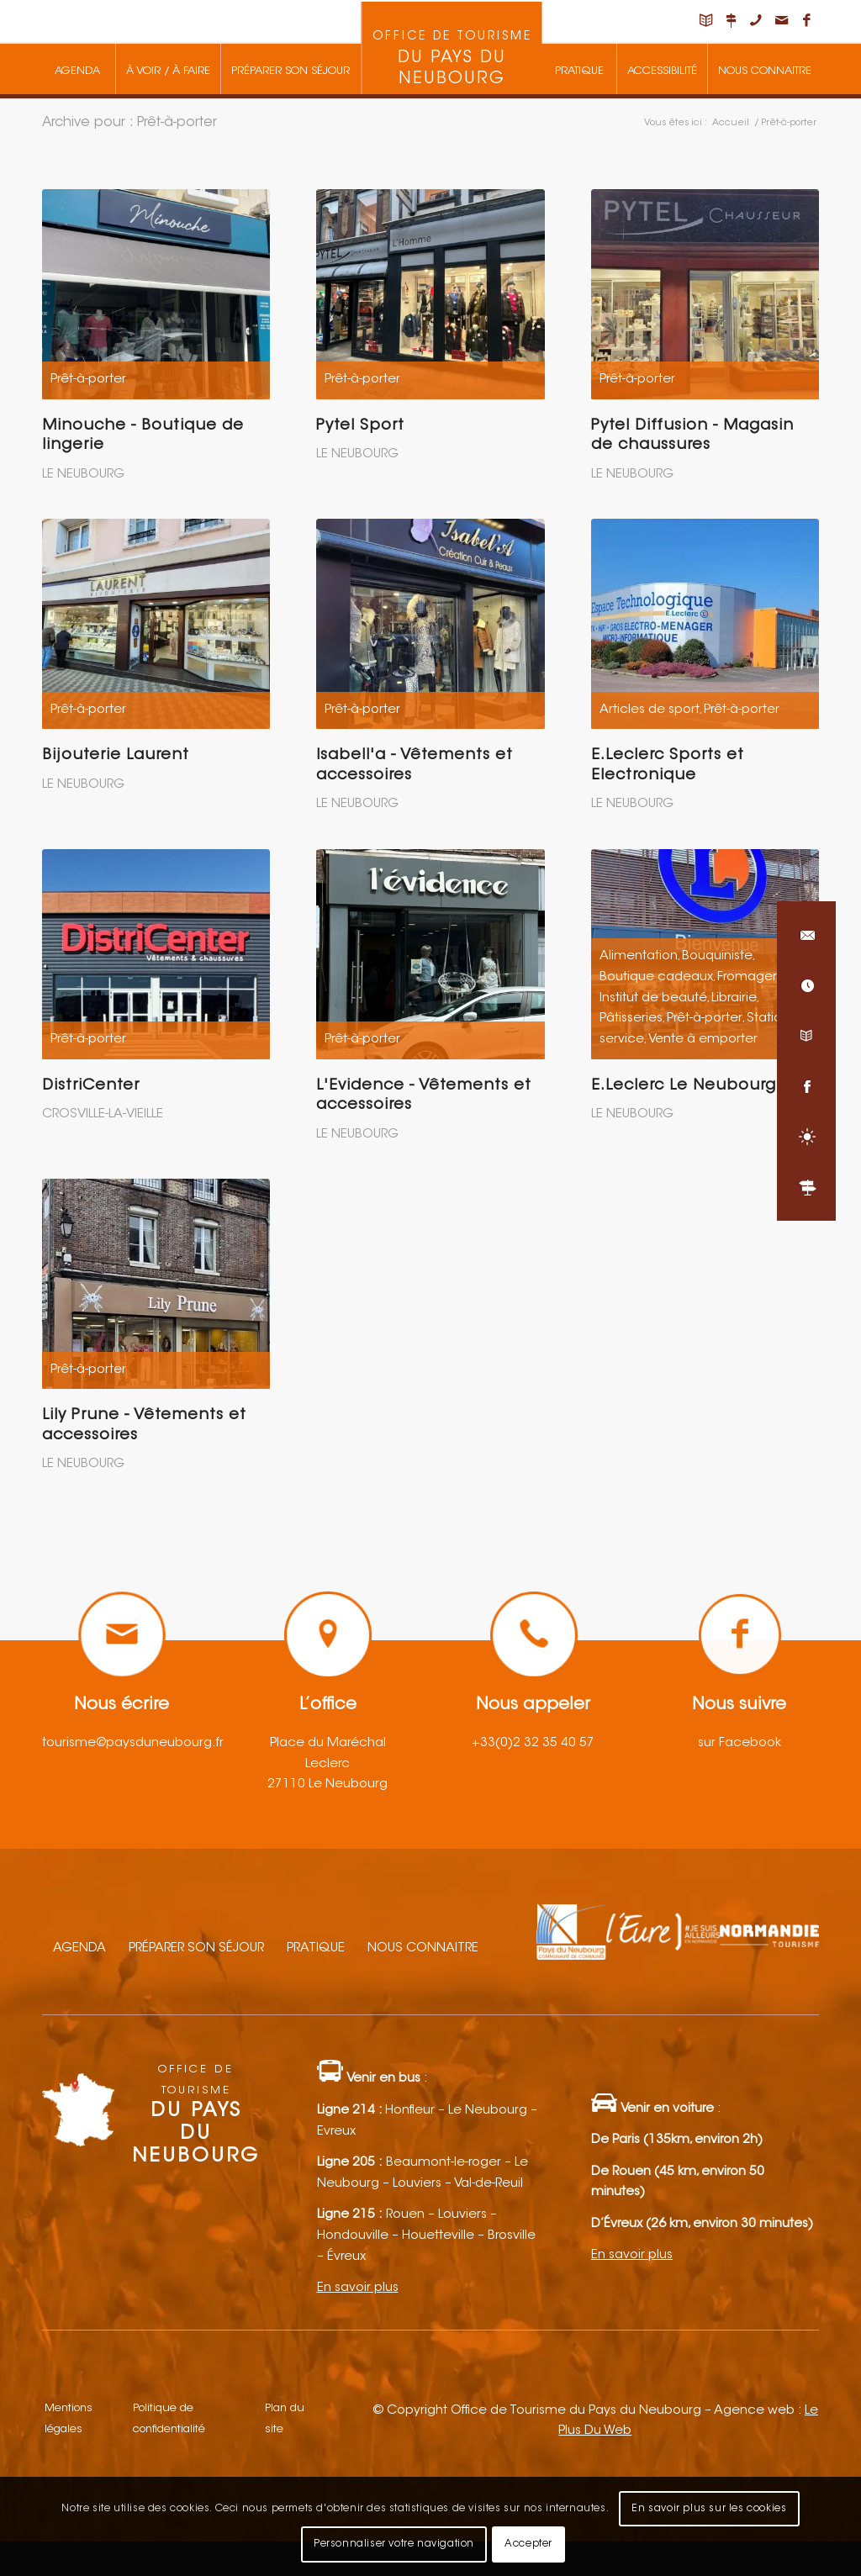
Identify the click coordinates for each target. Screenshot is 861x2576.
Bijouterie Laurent (115, 755)
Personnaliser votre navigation (394, 2544)
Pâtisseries (631, 1018)
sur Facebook (739, 1743)
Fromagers (750, 977)
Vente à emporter (703, 1039)
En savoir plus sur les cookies (708, 2509)
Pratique (316, 1948)
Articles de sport (650, 710)
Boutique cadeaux (656, 977)
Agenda (79, 1948)
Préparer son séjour (196, 1948)
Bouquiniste (717, 956)
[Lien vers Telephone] (756, 21)
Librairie (734, 998)
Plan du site (284, 2419)
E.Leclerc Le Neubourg (683, 1086)
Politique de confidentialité (169, 2419)
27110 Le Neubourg (327, 1784)
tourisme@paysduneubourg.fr (133, 1743)
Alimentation (639, 956)
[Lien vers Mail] (781, 21)
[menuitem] (77, 69)
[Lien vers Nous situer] (730, 21)
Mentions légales (68, 2419)
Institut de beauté (653, 998)
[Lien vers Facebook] (806, 21)
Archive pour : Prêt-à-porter (129, 122)
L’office (328, 1705)
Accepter (528, 2544)
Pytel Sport (360, 426)
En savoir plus (358, 2288)
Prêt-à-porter (88, 379)
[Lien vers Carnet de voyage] (705, 21)
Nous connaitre (422, 1948)
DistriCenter (91, 1086)
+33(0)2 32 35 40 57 (533, 1743)
